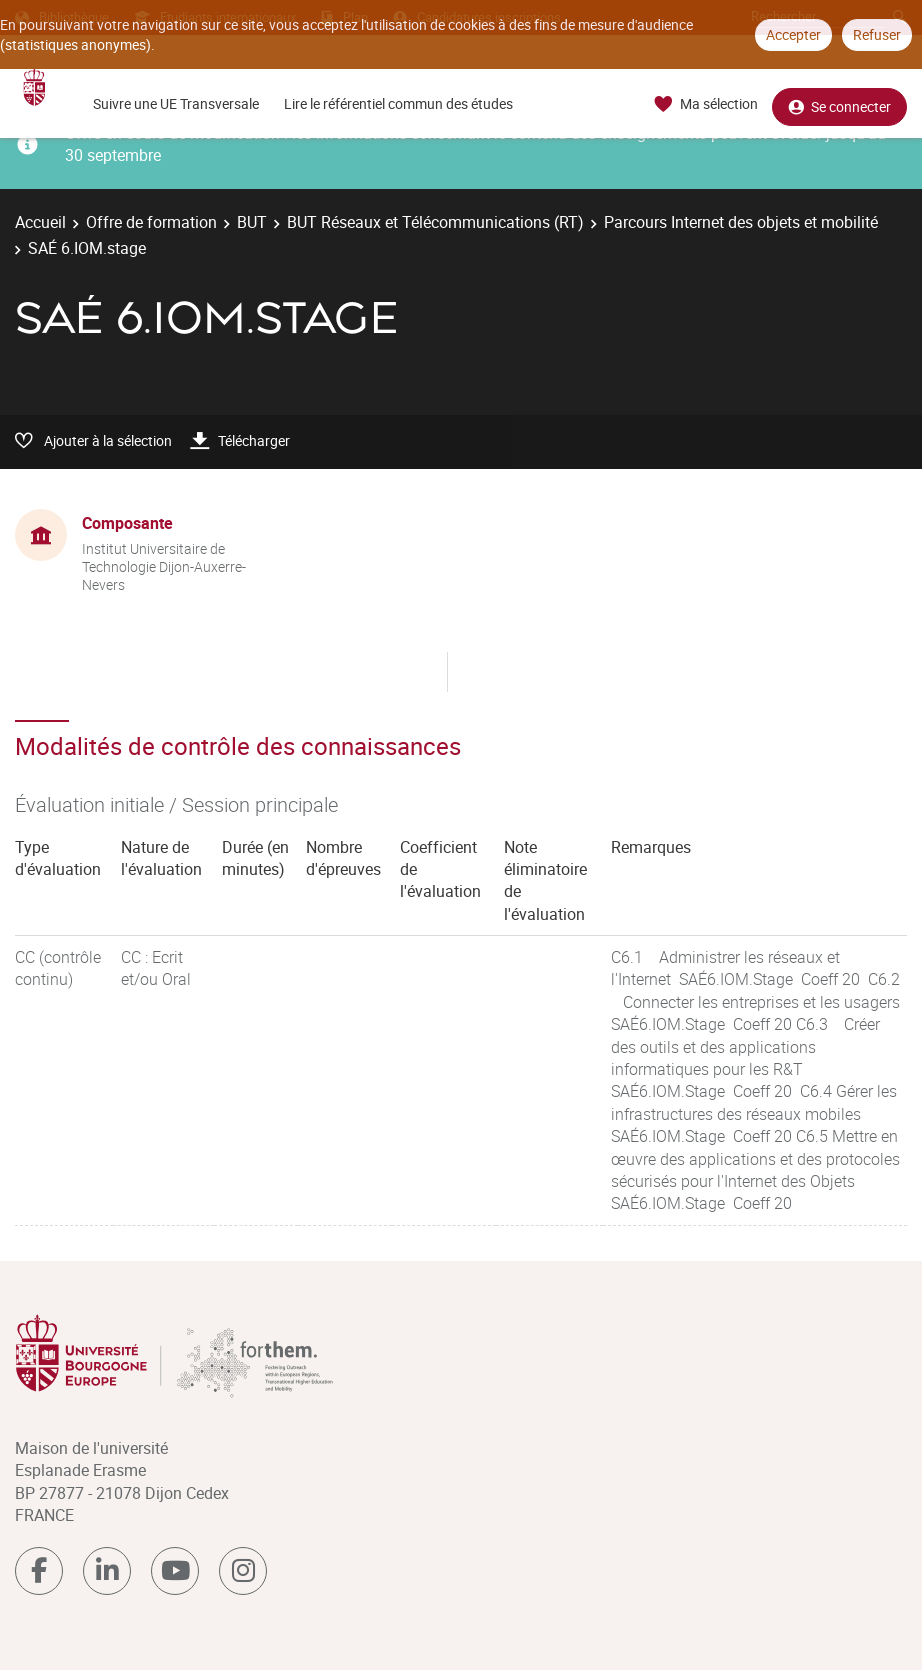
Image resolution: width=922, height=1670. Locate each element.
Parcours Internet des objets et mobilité (741, 222)
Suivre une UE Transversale (176, 103)
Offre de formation (151, 222)
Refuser (877, 34)
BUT (252, 222)
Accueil (40, 222)
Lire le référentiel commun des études (398, 103)
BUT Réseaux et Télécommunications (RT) (435, 222)
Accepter (793, 34)
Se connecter (839, 104)
